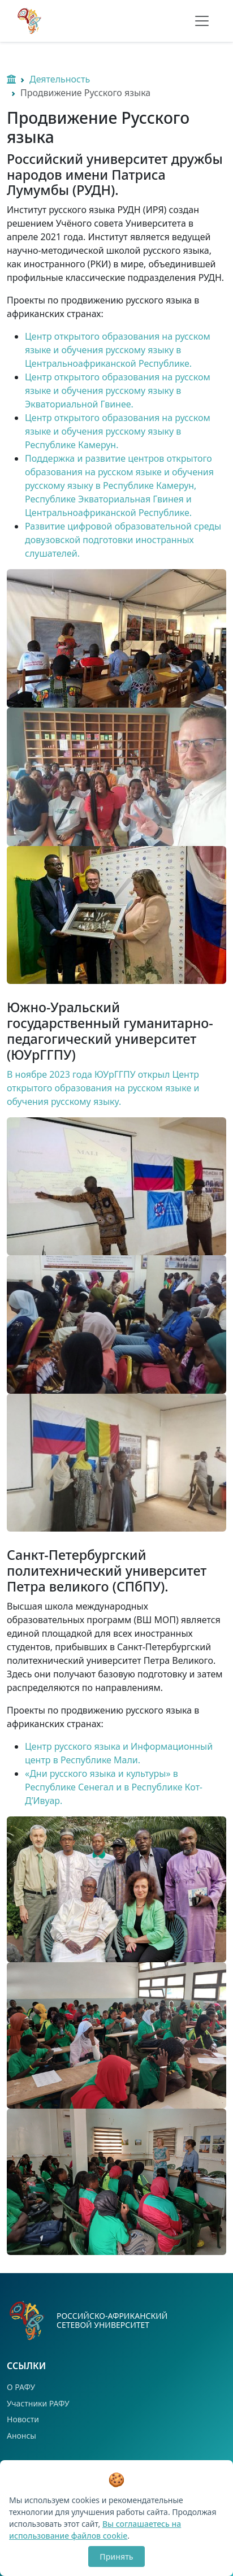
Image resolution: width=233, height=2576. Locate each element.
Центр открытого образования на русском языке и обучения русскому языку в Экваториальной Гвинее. (117, 390)
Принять (116, 2556)
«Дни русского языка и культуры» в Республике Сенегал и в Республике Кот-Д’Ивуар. (113, 1787)
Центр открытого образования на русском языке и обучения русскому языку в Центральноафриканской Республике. (117, 350)
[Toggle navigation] (202, 21)
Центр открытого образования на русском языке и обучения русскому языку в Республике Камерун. (117, 431)
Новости (23, 2419)
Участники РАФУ (38, 2403)
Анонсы (21, 2435)
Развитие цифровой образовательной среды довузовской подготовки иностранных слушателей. (123, 540)
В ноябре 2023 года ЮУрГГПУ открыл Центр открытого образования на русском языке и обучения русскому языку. (103, 1088)
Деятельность (59, 79)
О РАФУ (21, 2387)
